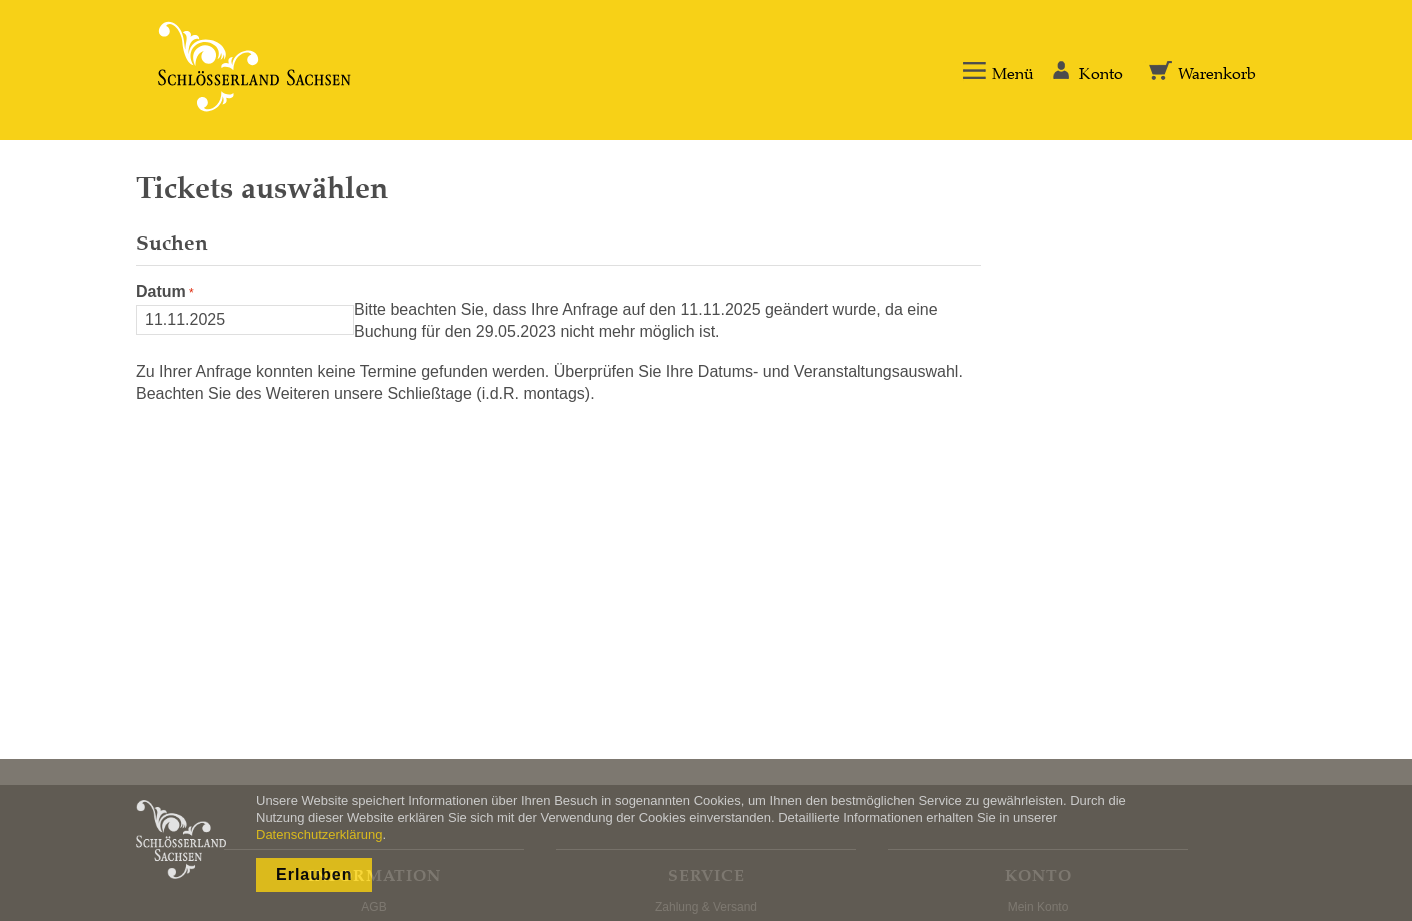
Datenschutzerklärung (319, 834)
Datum (161, 291)
